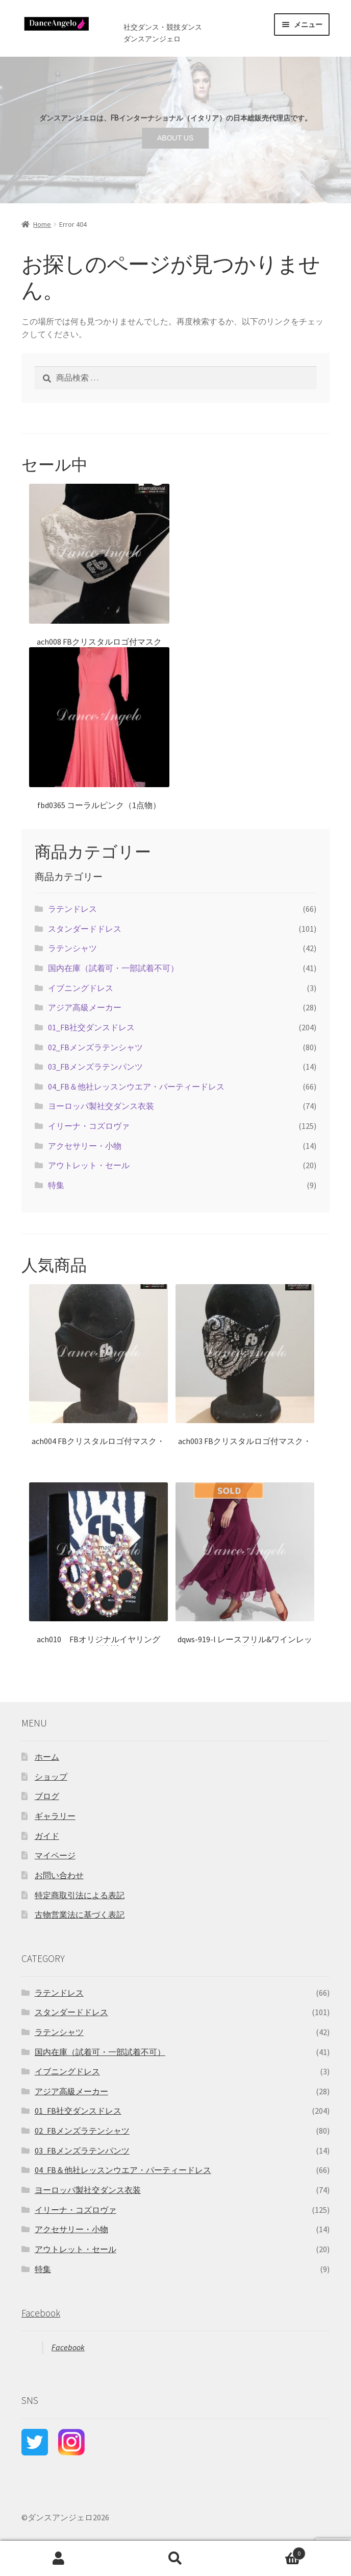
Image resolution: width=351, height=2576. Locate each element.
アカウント (58, 2558)
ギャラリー (55, 1816)
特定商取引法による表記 (79, 1895)
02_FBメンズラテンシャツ (95, 1047)
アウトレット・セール (89, 1165)
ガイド (47, 1836)
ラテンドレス (72, 909)
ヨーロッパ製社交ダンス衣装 (101, 1106)
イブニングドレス (80, 988)
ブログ (47, 1796)
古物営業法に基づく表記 (79, 1914)
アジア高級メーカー (84, 1007)
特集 (56, 1185)
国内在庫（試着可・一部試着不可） (113, 968)
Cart (270, 2551)
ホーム (47, 1757)
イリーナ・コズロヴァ (89, 1126)
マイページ (55, 1855)
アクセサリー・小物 (84, 1146)
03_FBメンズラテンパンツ (95, 1066)
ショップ (51, 1776)
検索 (175, 2558)
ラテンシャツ (72, 948)
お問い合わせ (59, 1875)
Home (42, 224)
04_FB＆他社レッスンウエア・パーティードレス (136, 1086)
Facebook (40, 2313)
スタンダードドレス (84, 929)
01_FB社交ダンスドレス (91, 1027)
